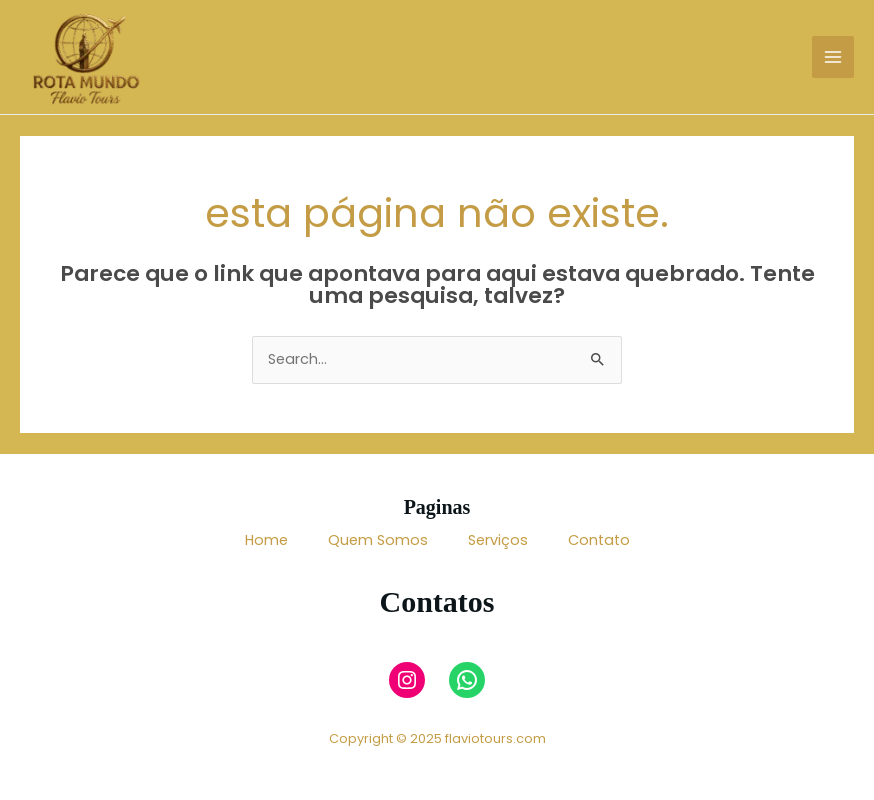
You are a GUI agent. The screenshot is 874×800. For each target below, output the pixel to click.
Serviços (498, 540)
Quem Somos (378, 540)
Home (266, 540)
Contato (599, 540)
